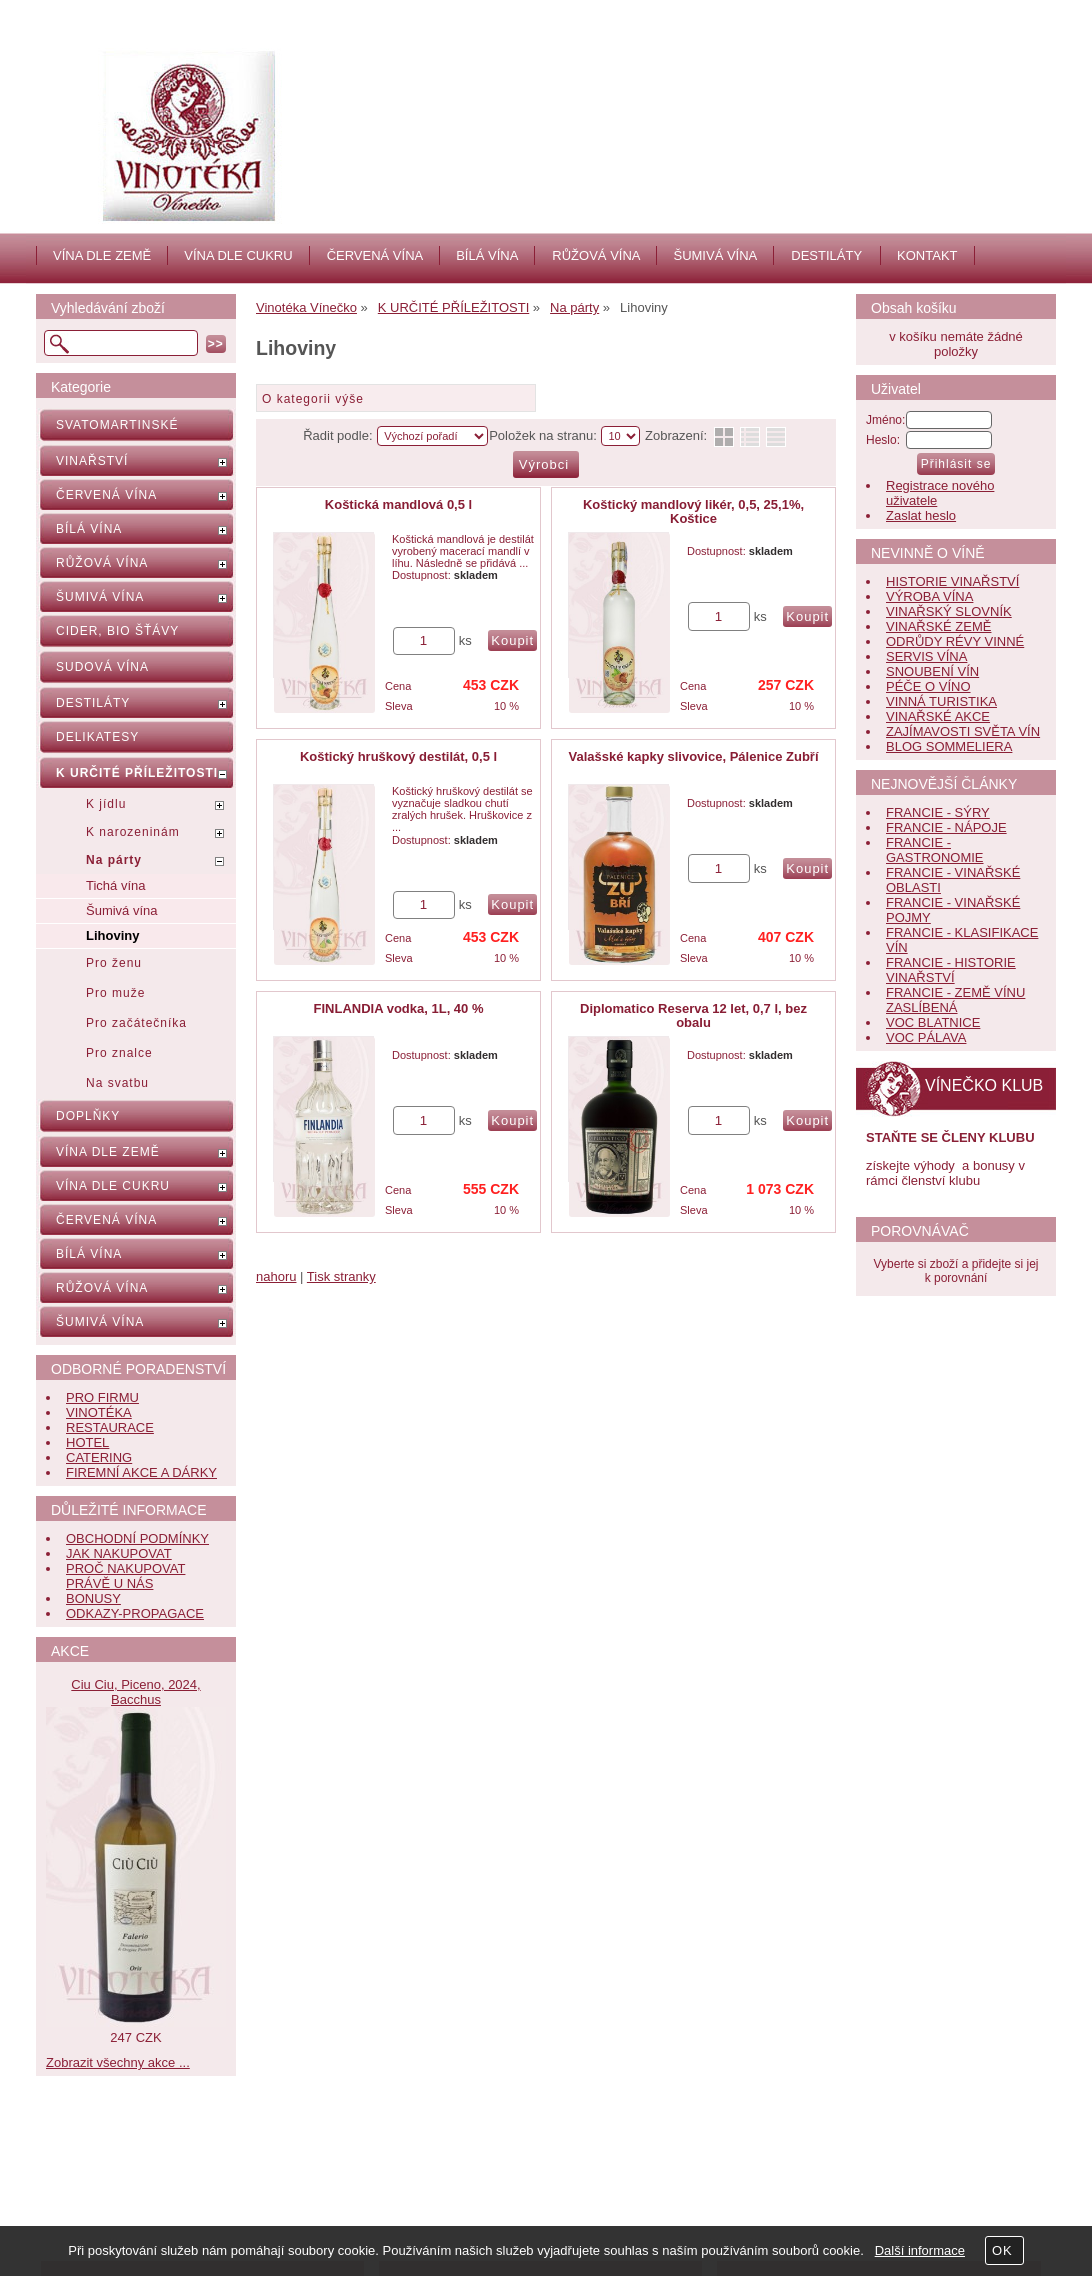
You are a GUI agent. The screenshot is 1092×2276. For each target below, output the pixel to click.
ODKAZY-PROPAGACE (135, 1613)
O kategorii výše (313, 399)
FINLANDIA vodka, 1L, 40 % (399, 1008)
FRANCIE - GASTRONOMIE (935, 850)
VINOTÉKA (99, 1412)
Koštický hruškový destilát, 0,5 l (398, 756)
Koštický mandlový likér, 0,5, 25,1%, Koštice (693, 511)
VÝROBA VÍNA (929, 596)
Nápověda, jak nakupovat (154, 2184)
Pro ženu (114, 963)
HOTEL (87, 1442)
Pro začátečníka (136, 1023)
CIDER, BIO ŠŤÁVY (117, 631)
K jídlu (106, 804)
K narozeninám (133, 832)
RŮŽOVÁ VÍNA (596, 255)
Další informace (920, 2250)
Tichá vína (116, 885)
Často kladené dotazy (143, 2162)
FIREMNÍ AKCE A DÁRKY (141, 1472)
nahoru (276, 1276)
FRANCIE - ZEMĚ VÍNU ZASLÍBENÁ (955, 1000)
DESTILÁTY (826, 255)
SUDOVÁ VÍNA (102, 667)
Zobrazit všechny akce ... (118, 2062)
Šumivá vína (122, 910)
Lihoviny (112, 935)
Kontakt (441, 2184)
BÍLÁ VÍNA (487, 255)
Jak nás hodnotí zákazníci (494, 2206)
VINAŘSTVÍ (92, 461)
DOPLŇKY (88, 1116)
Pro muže (115, 993)
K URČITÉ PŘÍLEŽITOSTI (137, 773)
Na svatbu (117, 1083)
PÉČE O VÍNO (928, 686)
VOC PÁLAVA (926, 1037)
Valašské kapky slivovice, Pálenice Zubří (693, 756)
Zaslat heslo (921, 515)
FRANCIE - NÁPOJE (946, 827)
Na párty (114, 860)
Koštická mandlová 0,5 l (398, 504)
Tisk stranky (341, 1276)
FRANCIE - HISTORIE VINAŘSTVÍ (951, 970)
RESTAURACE (110, 1427)
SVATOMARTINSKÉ (117, 425)
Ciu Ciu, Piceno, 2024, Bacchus (135, 1692)
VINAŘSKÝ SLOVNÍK (949, 611)
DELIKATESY (97, 737)
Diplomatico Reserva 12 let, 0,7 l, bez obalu (693, 1015)
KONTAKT (927, 255)
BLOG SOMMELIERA (949, 746)
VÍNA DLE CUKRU (238, 255)
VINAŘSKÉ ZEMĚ (938, 626)
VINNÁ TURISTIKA (941, 701)
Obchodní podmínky (139, 2206)
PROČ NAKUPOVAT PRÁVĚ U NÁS (125, 1576)
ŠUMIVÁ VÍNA (715, 255)
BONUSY (93, 1598)
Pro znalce (119, 1053)
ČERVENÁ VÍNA (375, 255)
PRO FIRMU (102, 1397)
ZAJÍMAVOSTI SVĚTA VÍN (963, 731)
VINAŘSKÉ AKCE (938, 716)
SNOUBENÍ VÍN (932, 671)
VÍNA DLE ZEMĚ (102, 255)
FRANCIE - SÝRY (938, 812)
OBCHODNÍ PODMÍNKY (137, 1538)
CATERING (99, 1457)
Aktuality (443, 2162)
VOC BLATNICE (933, 1022)
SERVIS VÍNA (926, 656)
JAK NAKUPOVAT (119, 1553)
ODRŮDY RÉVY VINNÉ (955, 641)
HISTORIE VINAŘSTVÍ (952, 581)
